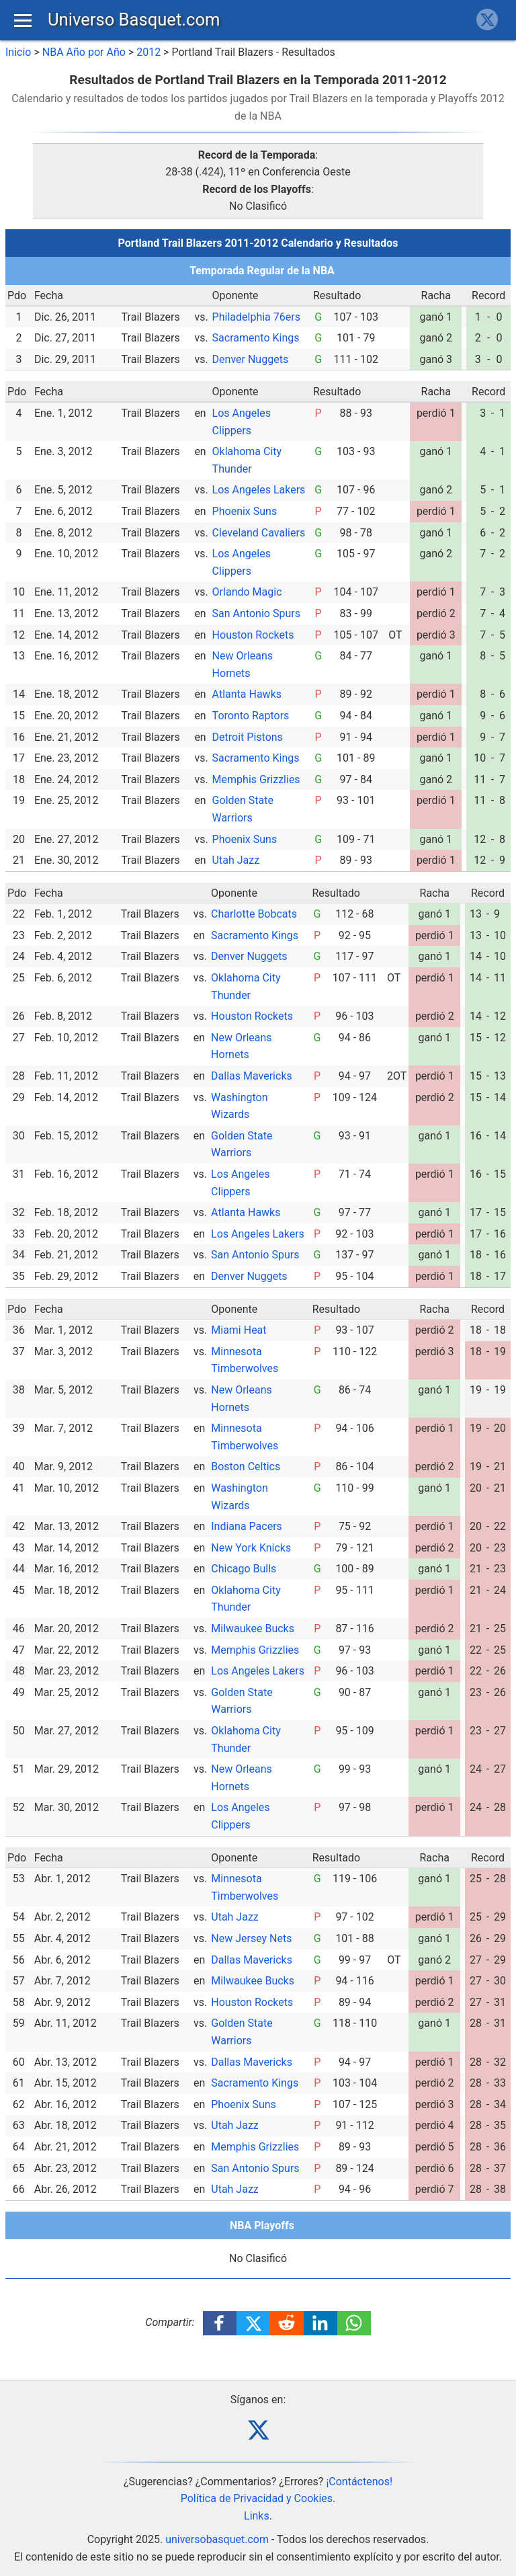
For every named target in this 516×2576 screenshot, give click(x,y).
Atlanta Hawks (247, 694)
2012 (148, 52)
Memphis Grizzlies (256, 779)
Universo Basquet (134, 19)
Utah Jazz (236, 860)
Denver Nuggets (250, 359)
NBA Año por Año (84, 52)
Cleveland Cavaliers (259, 532)
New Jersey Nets (251, 1938)
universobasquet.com (217, 2539)
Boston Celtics (245, 1466)
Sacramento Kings (256, 337)
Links (256, 2515)
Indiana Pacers (246, 1526)
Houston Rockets (253, 635)
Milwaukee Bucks (252, 1628)
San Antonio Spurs (256, 613)
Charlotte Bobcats (254, 914)
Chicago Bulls (243, 1568)
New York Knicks (251, 1547)
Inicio (18, 52)
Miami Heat (238, 1330)
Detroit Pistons (247, 737)
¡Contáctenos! (359, 2481)
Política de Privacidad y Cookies (257, 2498)
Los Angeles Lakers (259, 489)
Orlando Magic (247, 592)
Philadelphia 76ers (256, 317)
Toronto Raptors (251, 715)
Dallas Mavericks (251, 1076)
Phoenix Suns (244, 511)
